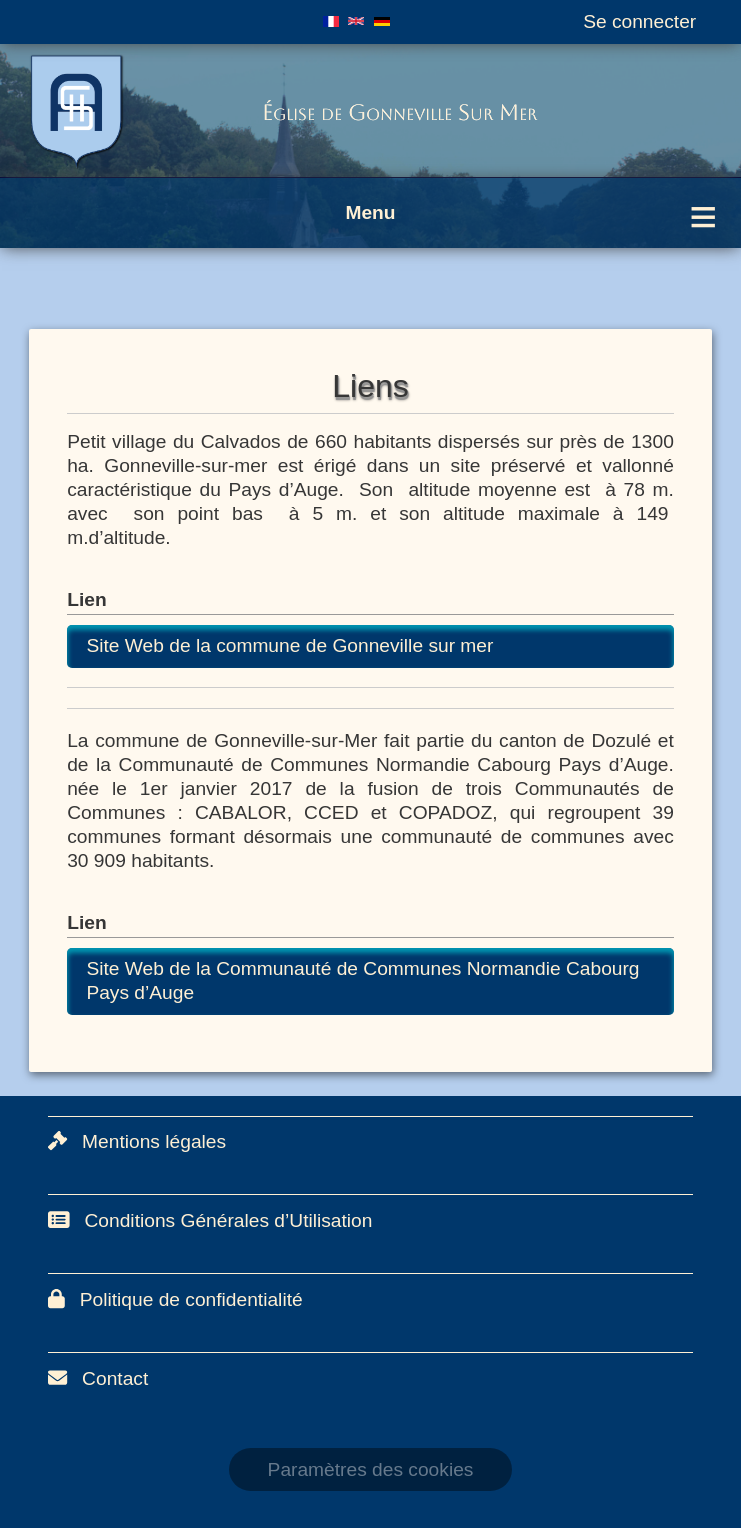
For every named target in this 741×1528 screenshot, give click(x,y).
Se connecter (639, 21)
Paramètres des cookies (371, 1469)
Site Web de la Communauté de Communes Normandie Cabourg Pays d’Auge (362, 980)
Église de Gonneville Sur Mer (399, 112)
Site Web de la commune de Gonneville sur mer (289, 645)
